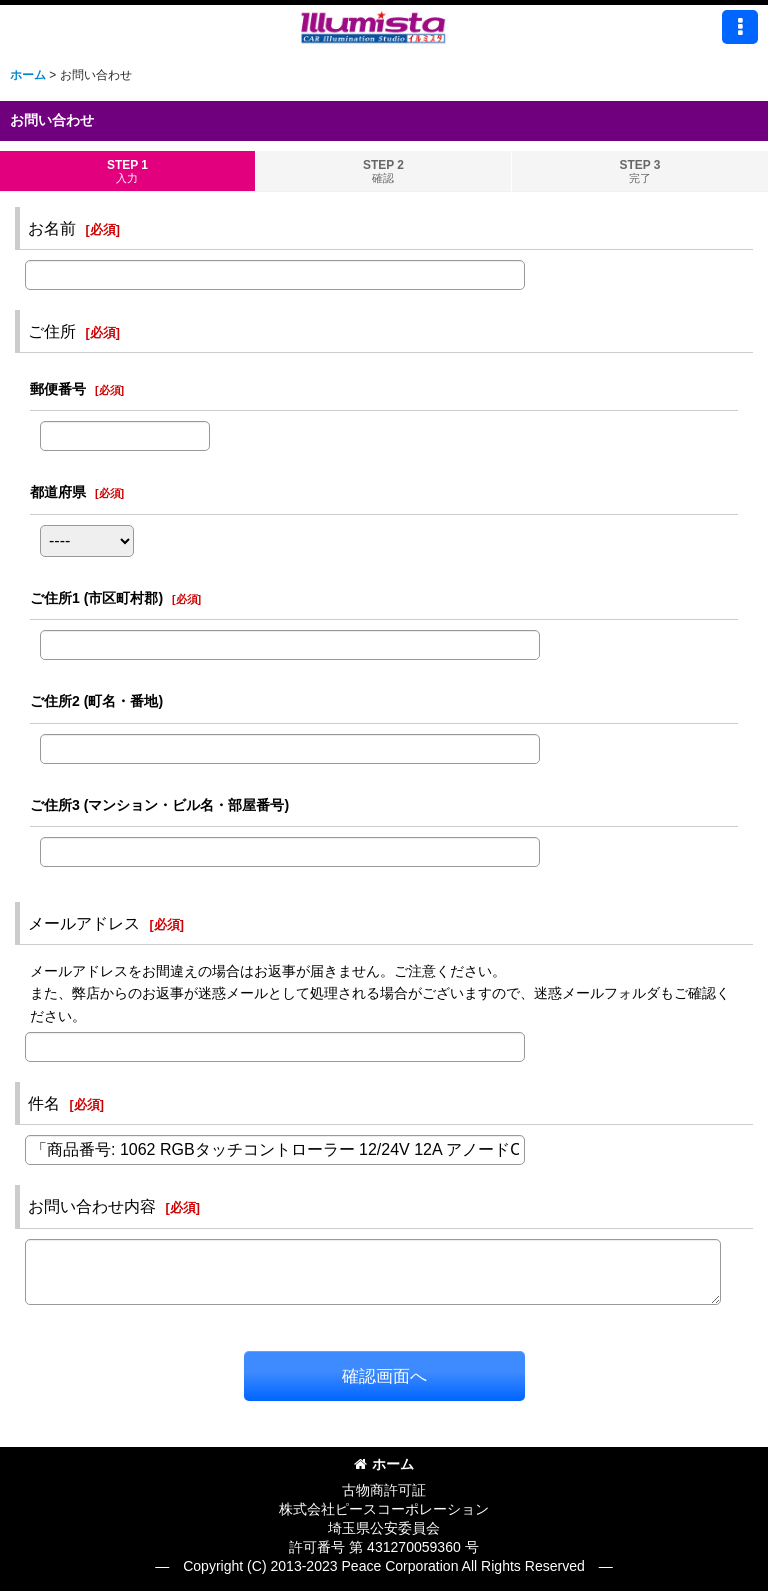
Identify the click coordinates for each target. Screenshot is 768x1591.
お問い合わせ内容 (92, 1206)
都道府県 (58, 492)
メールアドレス (84, 923)
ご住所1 (96, 598)
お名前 (52, 228)
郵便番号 (58, 389)
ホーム (384, 1464)
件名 (44, 1103)
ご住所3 (159, 805)
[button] (740, 27)
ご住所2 (96, 701)
